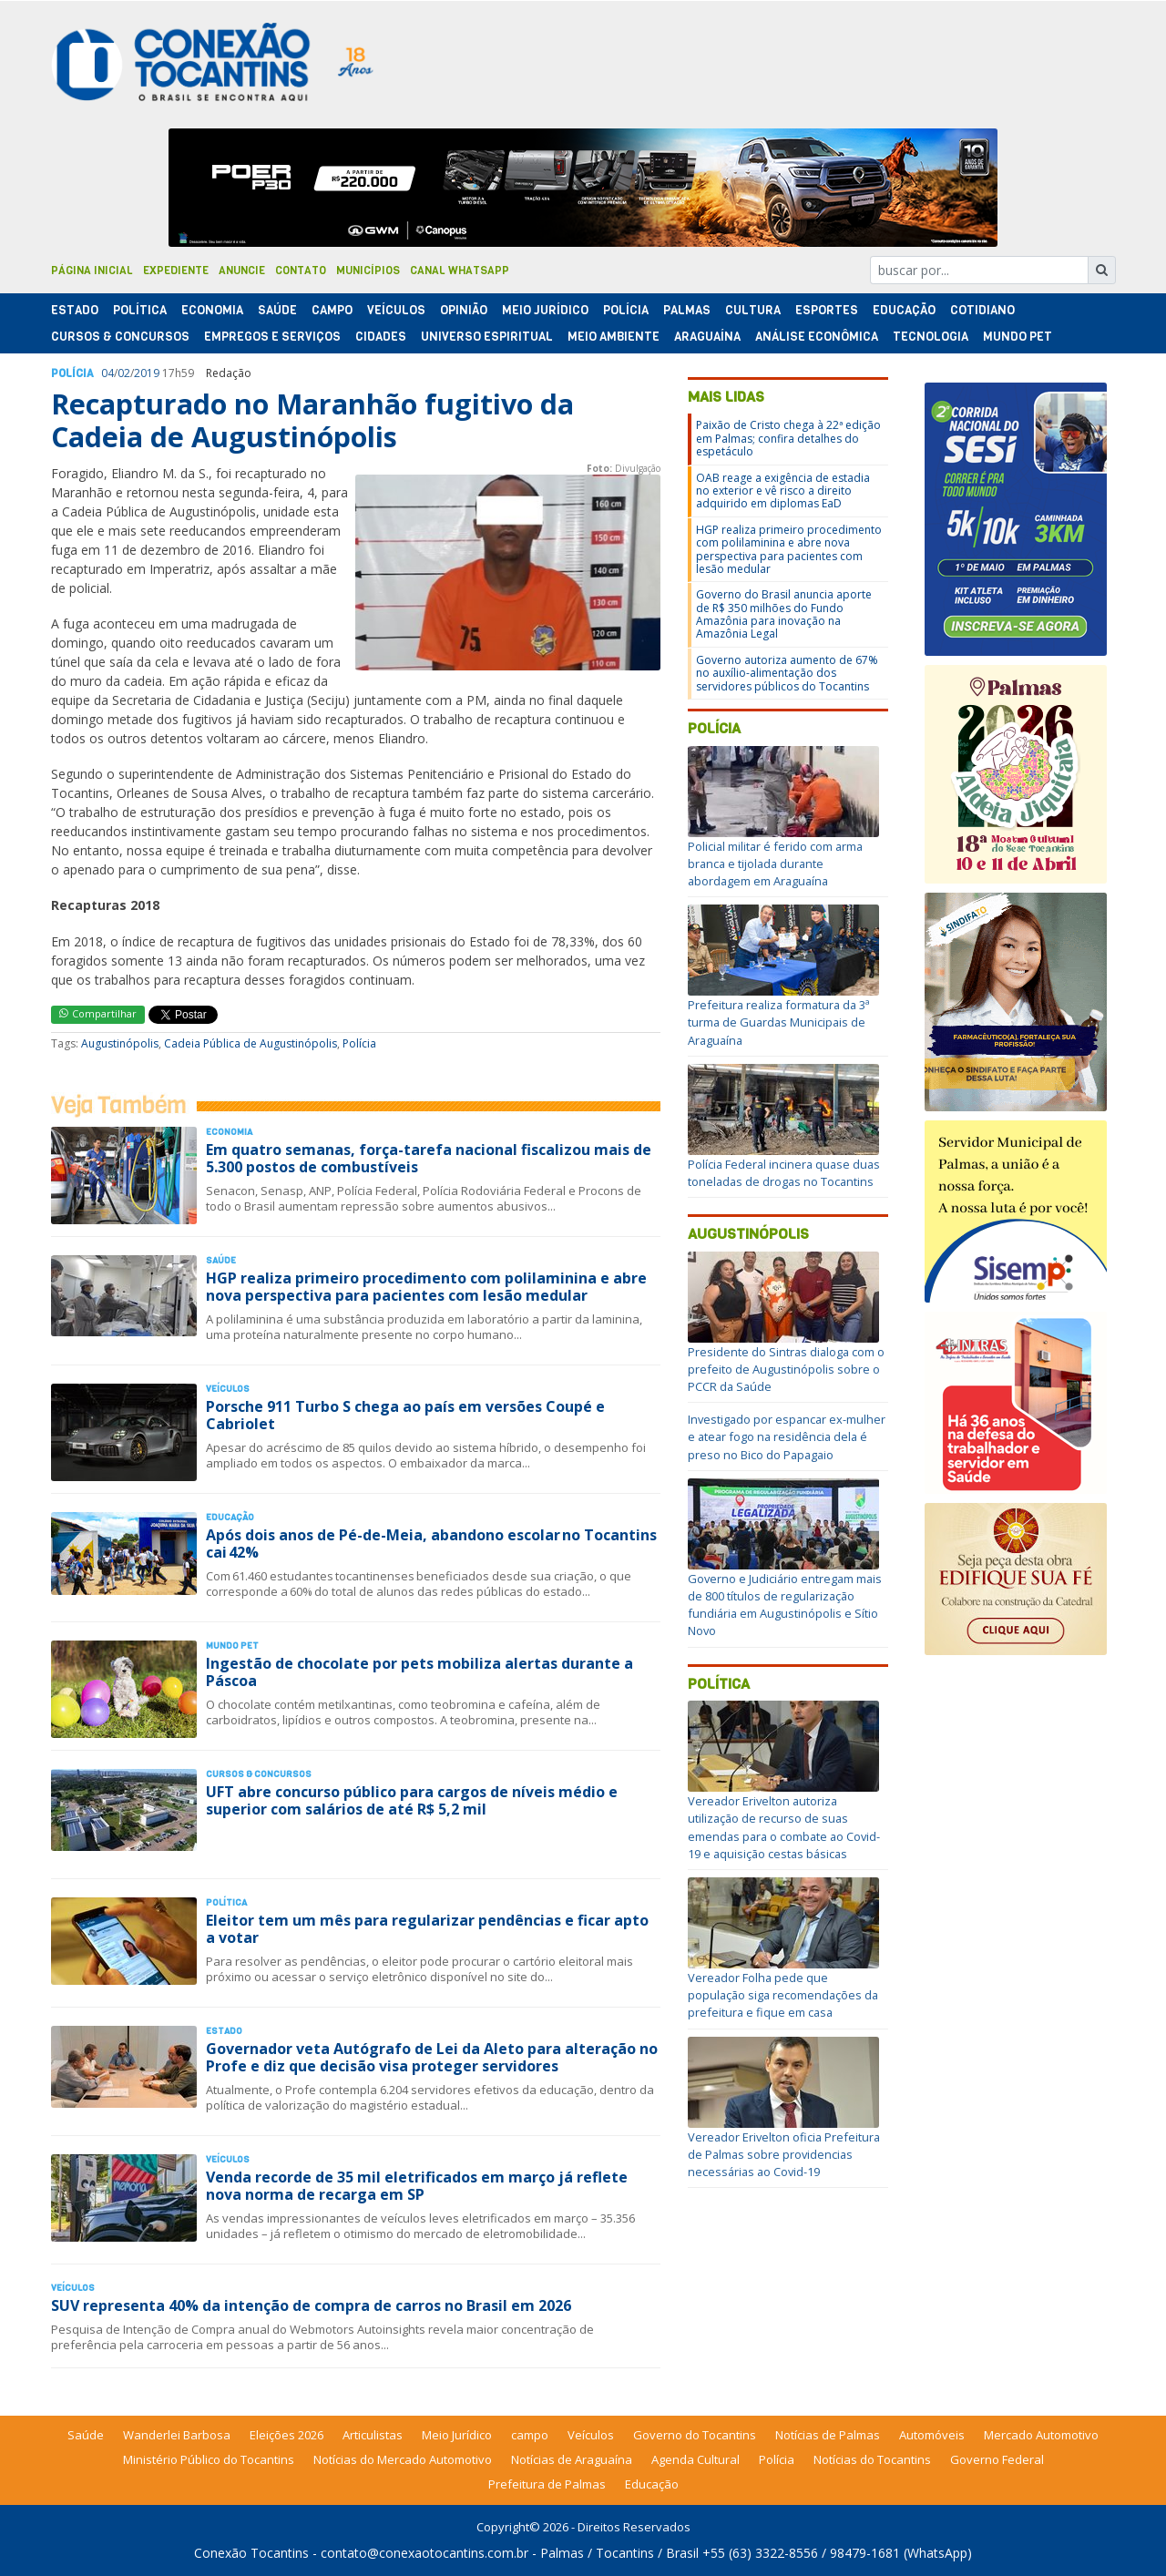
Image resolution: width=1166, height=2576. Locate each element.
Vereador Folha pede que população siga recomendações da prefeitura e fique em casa (783, 1994)
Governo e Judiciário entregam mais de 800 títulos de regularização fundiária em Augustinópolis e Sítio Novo (785, 1605)
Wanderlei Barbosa (176, 2435)
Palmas (687, 310)
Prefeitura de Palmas (547, 2484)
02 (124, 373)
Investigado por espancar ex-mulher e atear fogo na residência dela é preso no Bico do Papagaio (786, 1436)
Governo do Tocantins (694, 2435)
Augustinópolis (120, 1043)
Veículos (396, 310)
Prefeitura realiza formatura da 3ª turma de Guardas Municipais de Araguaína (779, 1022)
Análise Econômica (816, 336)
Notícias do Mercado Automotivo (402, 2459)
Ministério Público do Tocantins (208, 2459)
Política (719, 1683)
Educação (904, 310)
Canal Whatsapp (459, 270)
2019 (146, 373)
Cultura (753, 310)
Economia (212, 310)
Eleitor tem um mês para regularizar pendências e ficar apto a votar (427, 1928)
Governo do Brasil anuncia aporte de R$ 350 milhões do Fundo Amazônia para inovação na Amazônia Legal (784, 614)
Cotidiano (982, 310)
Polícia (359, 1043)
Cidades (380, 336)
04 (107, 373)
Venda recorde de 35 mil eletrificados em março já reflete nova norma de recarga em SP (417, 2185)
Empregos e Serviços (272, 336)
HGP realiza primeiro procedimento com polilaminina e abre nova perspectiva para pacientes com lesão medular (426, 1286)
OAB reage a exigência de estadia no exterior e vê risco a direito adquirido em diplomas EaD (783, 491)
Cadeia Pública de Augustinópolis (250, 1043)
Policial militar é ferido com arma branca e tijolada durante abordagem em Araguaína (775, 863)
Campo (332, 310)
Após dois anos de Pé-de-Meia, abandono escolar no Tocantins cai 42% (431, 1543)
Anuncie (242, 270)
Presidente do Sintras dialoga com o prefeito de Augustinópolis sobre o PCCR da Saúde (786, 1369)
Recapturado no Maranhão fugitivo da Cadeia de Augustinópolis (312, 420)
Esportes (826, 310)
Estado (74, 310)
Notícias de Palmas (827, 2435)
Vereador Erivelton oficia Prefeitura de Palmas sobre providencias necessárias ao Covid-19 (784, 2154)
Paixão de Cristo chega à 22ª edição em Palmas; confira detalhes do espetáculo (788, 438)
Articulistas (373, 2435)
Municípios (368, 270)
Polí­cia (626, 310)
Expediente (176, 270)
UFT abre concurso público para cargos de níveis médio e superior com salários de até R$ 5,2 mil (412, 1800)
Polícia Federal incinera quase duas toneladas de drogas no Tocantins (784, 1173)
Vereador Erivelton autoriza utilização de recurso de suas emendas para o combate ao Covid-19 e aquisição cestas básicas (784, 1827)
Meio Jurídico (545, 310)
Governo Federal (997, 2459)
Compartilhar (98, 1013)
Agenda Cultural (695, 2459)
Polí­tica (140, 310)
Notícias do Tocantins (872, 2459)
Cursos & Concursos (120, 336)
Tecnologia (930, 336)
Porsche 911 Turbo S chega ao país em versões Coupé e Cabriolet (405, 1415)
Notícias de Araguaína (571, 2459)
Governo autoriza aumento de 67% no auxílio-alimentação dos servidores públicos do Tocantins (787, 673)
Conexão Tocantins (251, 2552)
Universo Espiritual (487, 336)
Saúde (277, 310)
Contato (300, 270)
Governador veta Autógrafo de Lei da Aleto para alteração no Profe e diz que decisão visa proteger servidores (432, 2057)
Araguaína (707, 336)
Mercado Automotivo (1041, 2435)
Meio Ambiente (614, 336)
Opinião (463, 310)
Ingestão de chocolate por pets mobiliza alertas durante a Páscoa (419, 1672)
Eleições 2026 (286, 2435)
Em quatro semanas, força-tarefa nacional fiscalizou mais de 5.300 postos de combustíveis (428, 1158)
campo (529, 2435)
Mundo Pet (1017, 336)
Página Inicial (92, 270)
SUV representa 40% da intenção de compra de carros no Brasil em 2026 (311, 2305)
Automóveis (932, 2435)
